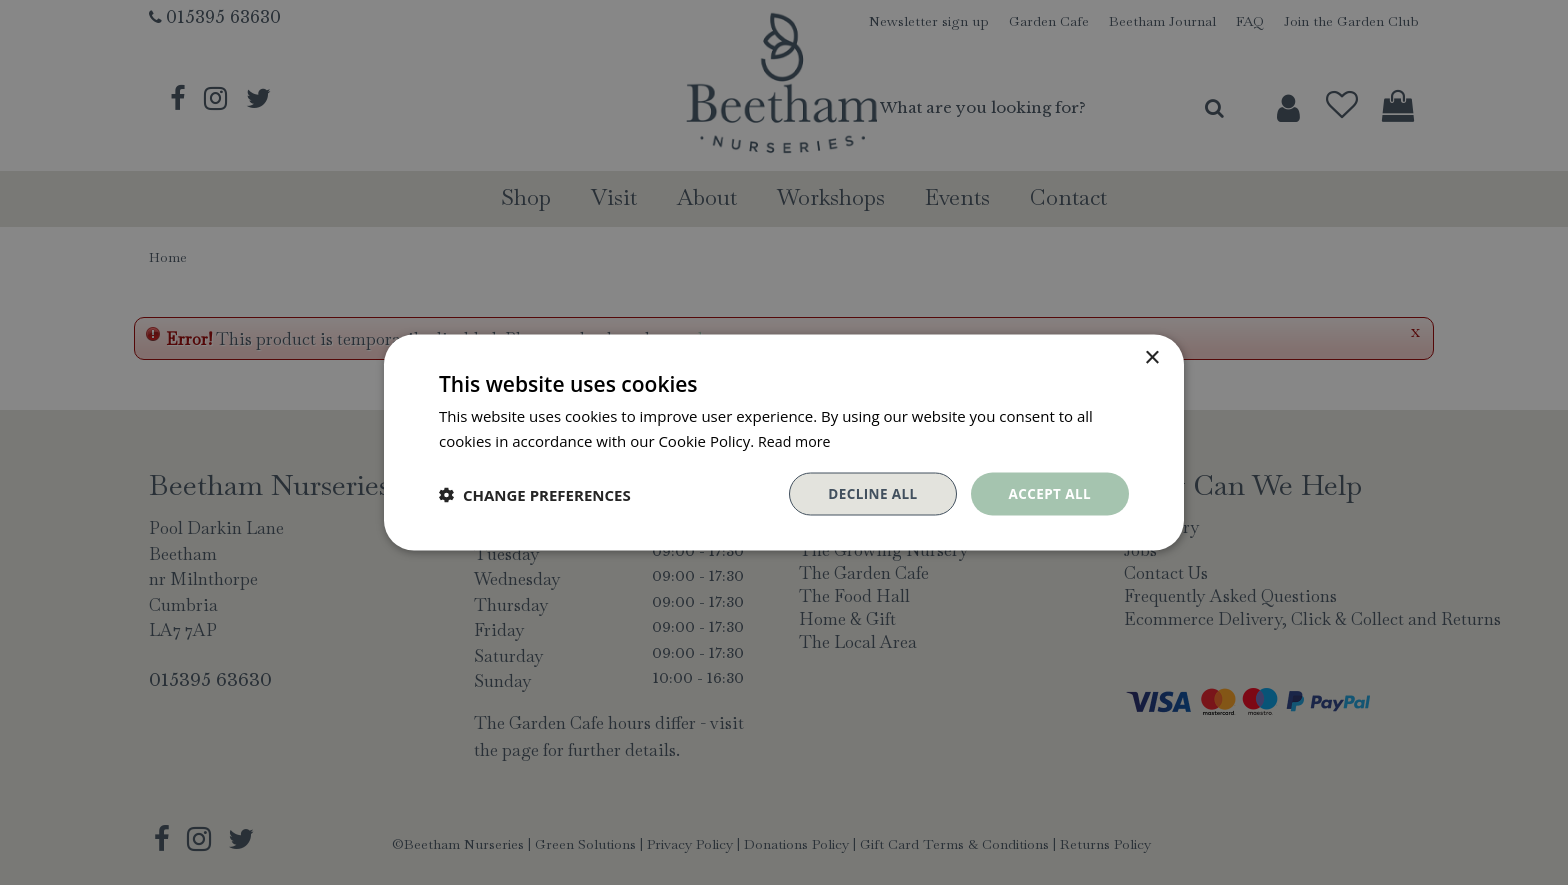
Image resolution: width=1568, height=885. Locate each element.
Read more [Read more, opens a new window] (796, 439)
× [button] (1151, 356)
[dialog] (784, 442)
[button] (535, 494)
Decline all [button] (868, 493)
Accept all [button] (1048, 493)
